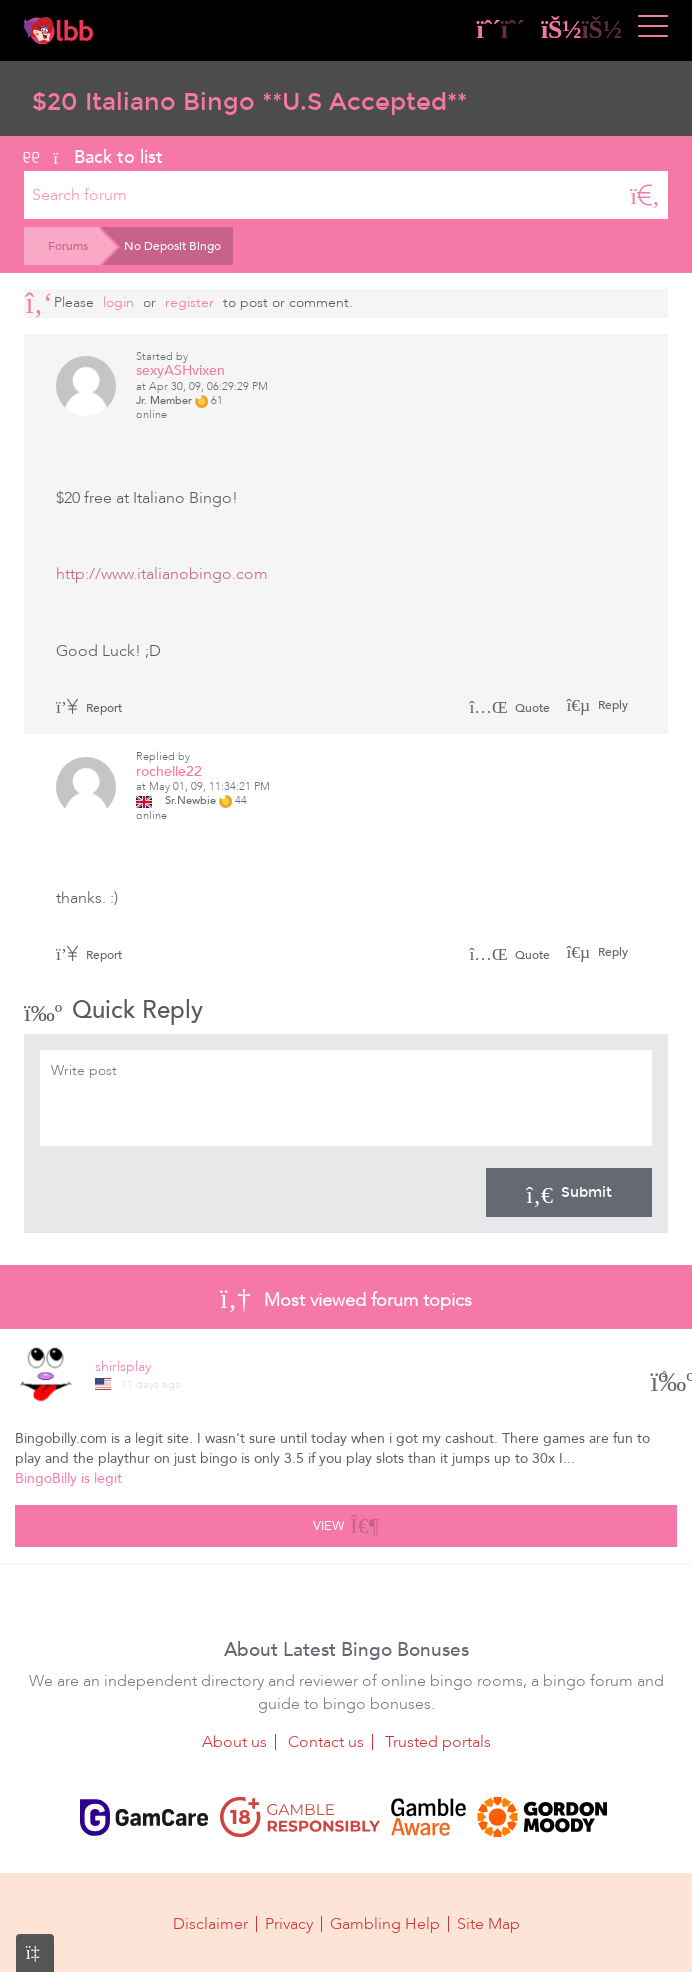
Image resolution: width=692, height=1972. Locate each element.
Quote (509, 708)
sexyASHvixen (180, 370)
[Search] (645, 195)
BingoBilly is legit (68, 1478)
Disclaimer (210, 1924)
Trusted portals (438, 1742)
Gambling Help (385, 1924)
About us (234, 1742)
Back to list (93, 157)
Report (89, 708)
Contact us (326, 1742)
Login (118, 302)
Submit (569, 1192)
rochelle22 (169, 771)
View (345, 1523)
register (189, 302)
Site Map (488, 1924)
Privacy (289, 1924)
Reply (611, 705)
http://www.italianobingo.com (162, 574)
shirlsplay (123, 1366)
